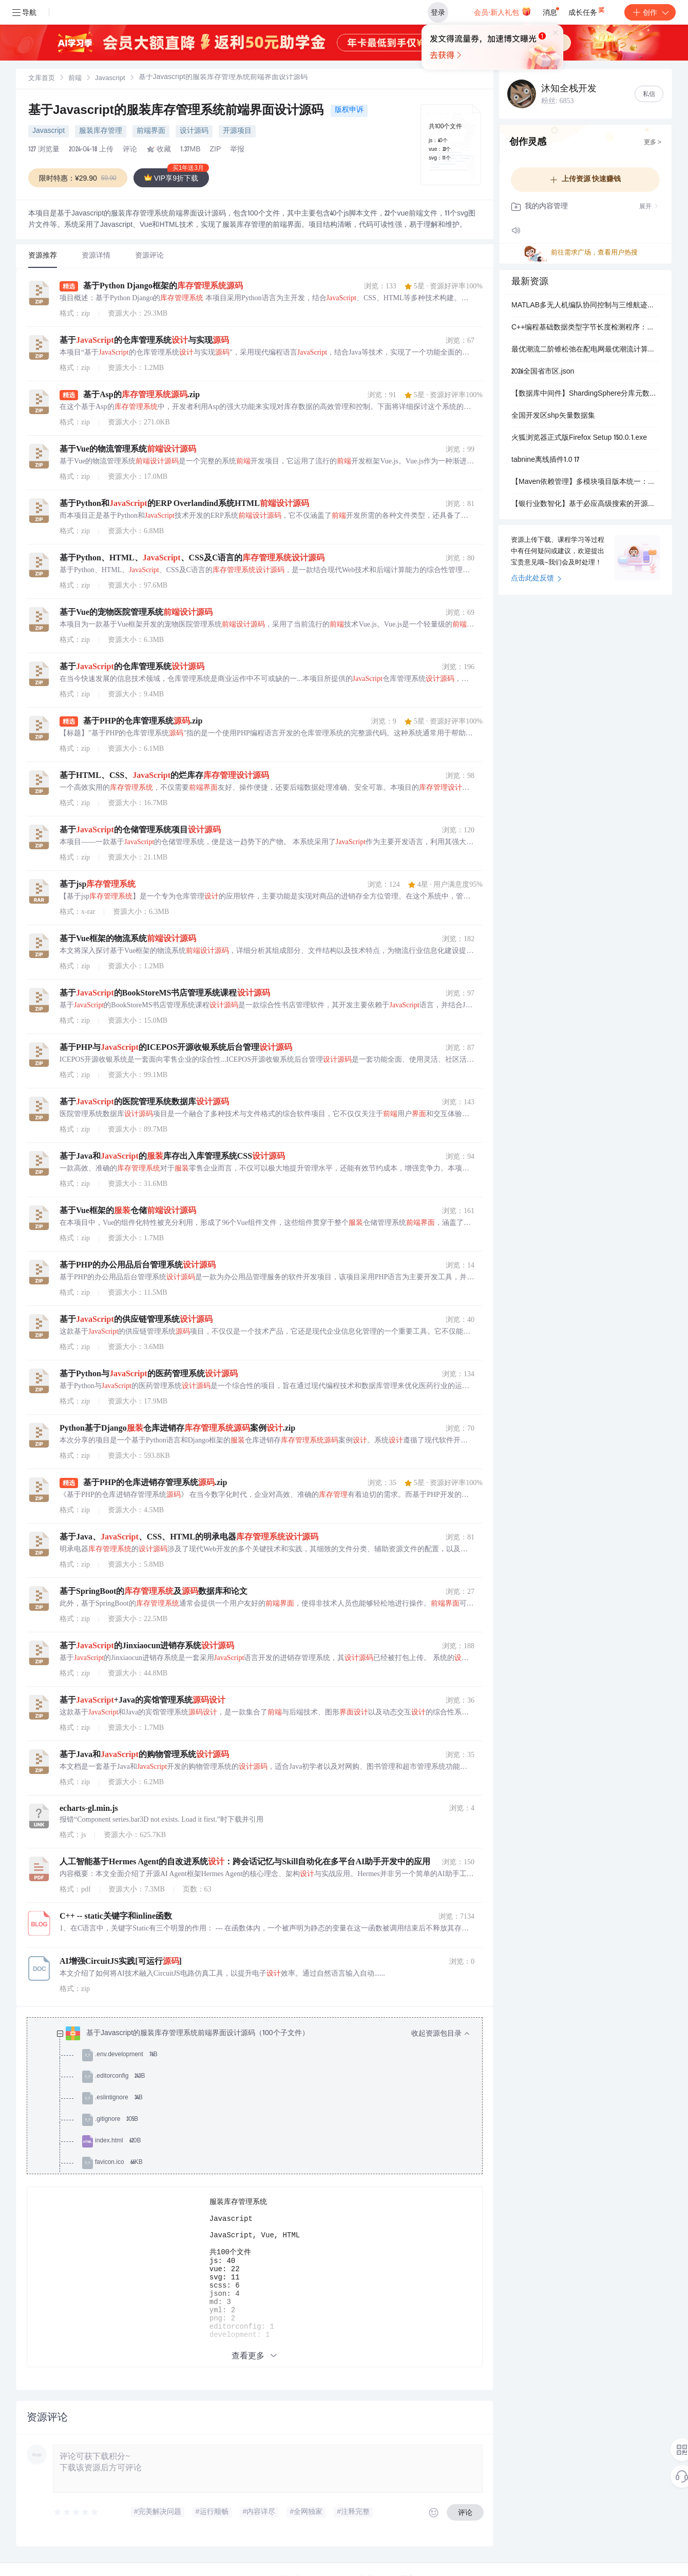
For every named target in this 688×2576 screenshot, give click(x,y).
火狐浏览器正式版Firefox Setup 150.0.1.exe (579, 438)
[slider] (76, 2525)
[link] (41, 78)
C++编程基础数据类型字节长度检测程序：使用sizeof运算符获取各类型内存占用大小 (585, 327)
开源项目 (237, 131)
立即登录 (362, 97)
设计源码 (194, 131)
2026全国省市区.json (542, 372)
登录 (438, 12)
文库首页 (41, 78)
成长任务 (587, 10)
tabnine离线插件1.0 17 (545, 460)
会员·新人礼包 (502, 11)
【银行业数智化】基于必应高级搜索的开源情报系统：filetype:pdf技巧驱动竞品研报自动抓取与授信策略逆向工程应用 (585, 504)
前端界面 (151, 131)
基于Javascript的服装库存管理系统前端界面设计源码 (177, 111)
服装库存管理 (100, 131)
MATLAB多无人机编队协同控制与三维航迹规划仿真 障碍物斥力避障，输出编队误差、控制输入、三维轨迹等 (585, 305)
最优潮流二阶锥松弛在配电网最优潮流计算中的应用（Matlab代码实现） (585, 350)
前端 (75, 78)
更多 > (652, 143)
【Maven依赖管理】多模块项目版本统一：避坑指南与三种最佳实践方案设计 (585, 482)
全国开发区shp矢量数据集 (553, 416)
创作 (650, 12)
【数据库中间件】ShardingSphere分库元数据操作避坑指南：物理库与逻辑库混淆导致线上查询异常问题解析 (585, 394)
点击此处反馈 (536, 578)
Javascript (110, 78)
